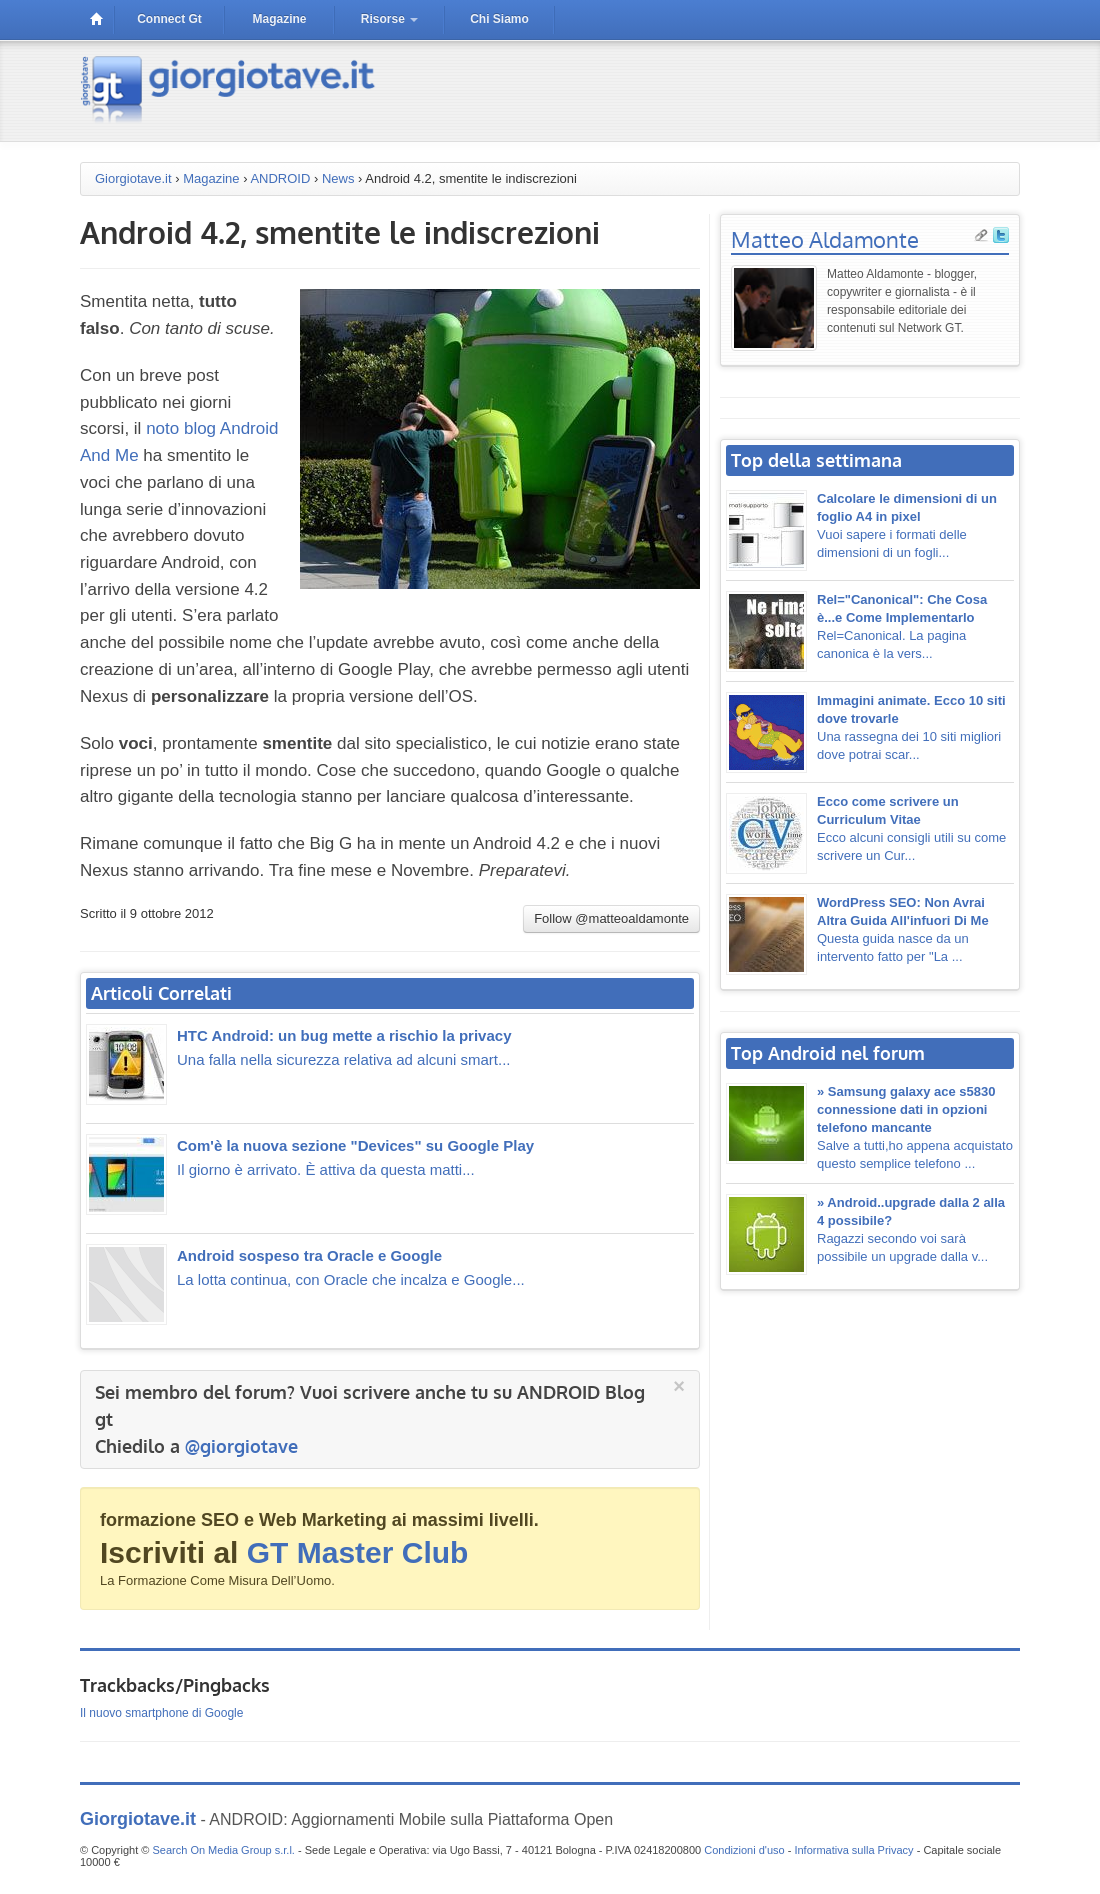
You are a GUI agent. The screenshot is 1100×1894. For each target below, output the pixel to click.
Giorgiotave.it (133, 178)
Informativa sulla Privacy (853, 1850)
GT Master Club (358, 1552)
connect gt (169, 19)
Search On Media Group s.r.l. (223, 1850)
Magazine (211, 178)
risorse (389, 19)
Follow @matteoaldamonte (611, 918)
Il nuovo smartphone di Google (161, 1713)
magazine (279, 19)
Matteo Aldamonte (825, 239)
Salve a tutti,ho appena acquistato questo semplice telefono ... (915, 1127)
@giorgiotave (241, 1446)
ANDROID (280, 178)
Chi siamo (499, 19)
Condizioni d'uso (744, 1850)
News (338, 178)
